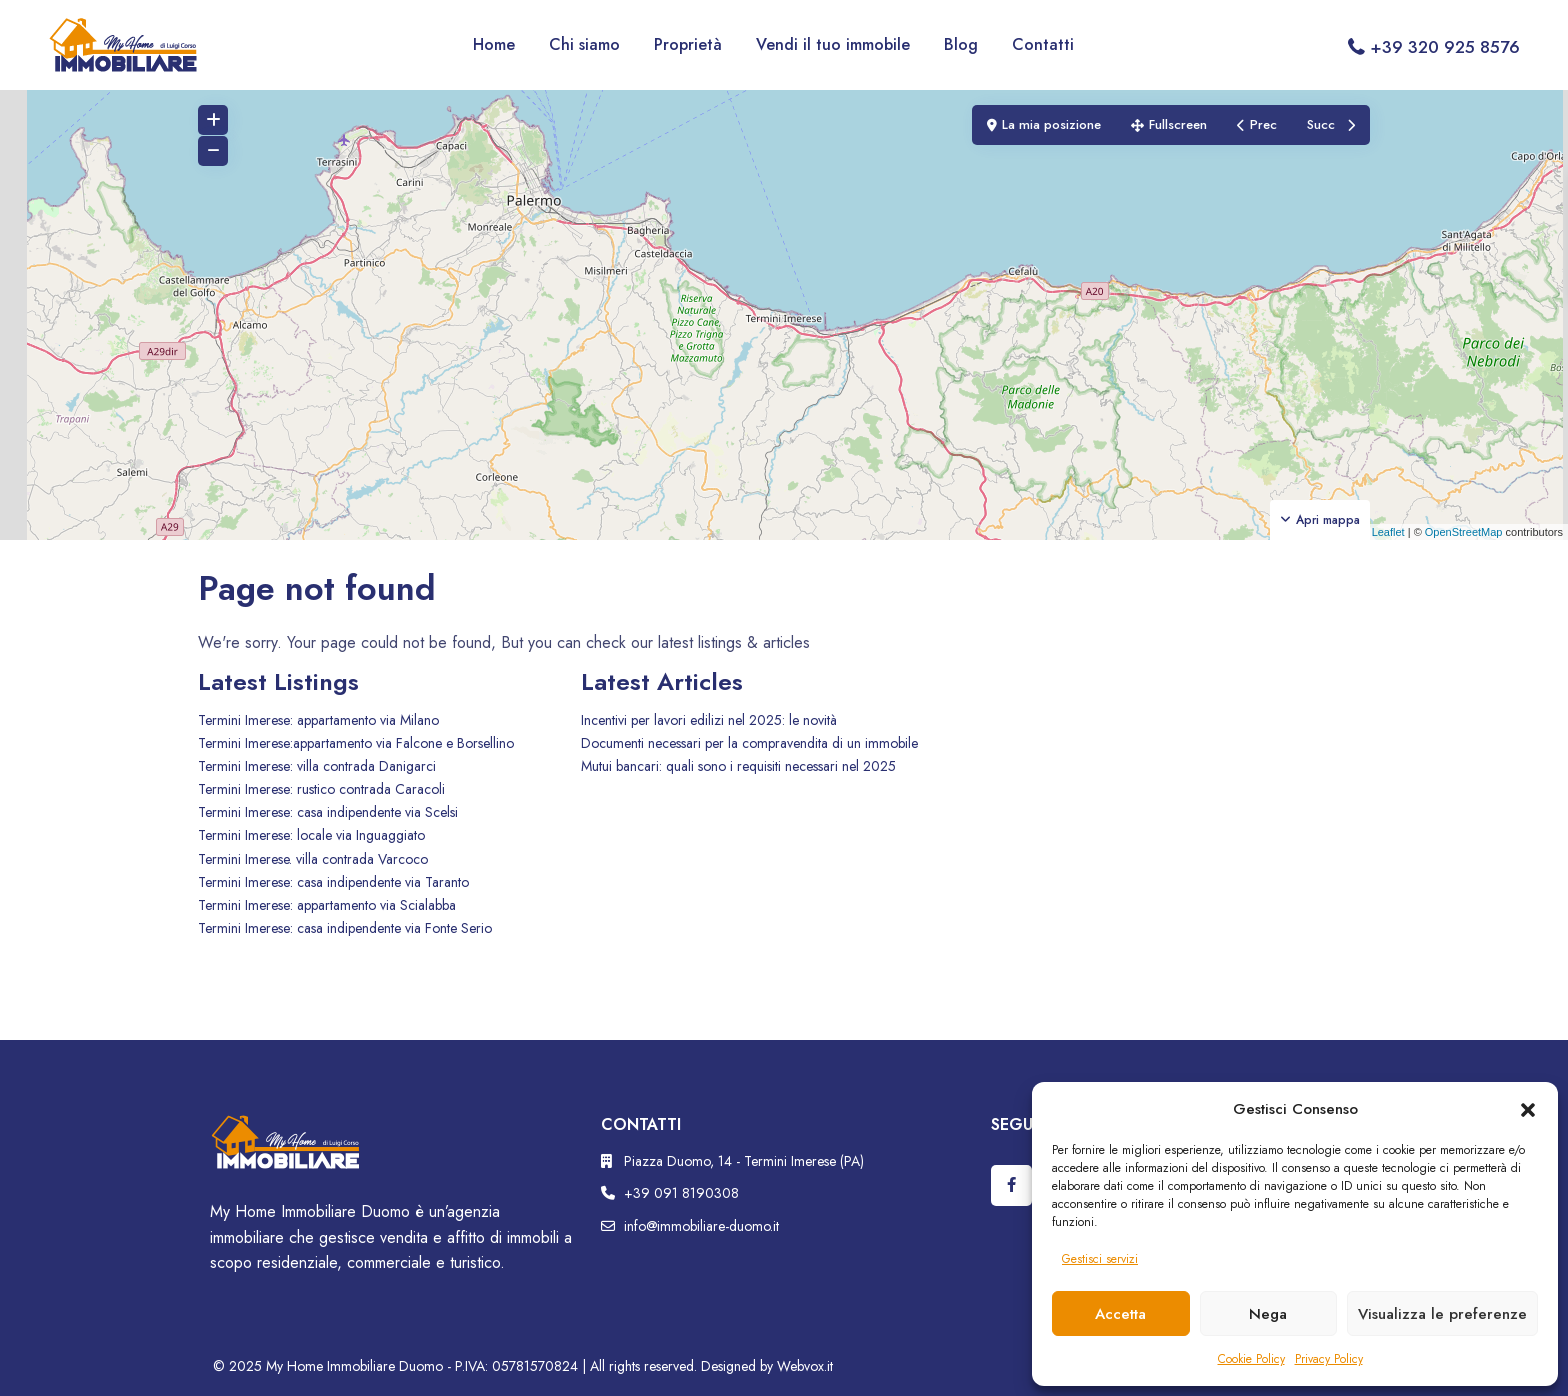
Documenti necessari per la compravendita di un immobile (749, 743)
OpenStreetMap (1464, 532)
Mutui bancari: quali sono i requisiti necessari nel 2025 (738, 766)
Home (494, 44)
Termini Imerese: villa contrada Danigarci (317, 766)
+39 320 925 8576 (1445, 47)
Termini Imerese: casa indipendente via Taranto (333, 882)
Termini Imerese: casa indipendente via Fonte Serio (345, 928)
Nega (1268, 1314)
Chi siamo (584, 44)
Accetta (1120, 1314)
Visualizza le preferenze (1442, 1314)
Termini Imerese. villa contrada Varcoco (313, 859)
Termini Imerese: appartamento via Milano (318, 720)
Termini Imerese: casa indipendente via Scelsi (328, 812)
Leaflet (1381, 532)
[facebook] (1011, 1185)
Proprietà (688, 44)
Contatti (1043, 44)
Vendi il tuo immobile (833, 44)
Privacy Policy (1329, 1359)
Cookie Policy (1251, 1359)
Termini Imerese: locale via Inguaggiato (311, 835)
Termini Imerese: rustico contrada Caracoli (321, 789)
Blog (961, 44)
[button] (1528, 1109)
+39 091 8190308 (681, 1193)
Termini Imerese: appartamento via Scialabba (327, 905)
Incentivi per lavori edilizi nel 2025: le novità (709, 720)
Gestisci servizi (1100, 1259)
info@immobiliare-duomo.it (701, 1226)
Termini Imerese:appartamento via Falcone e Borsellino (356, 743)
